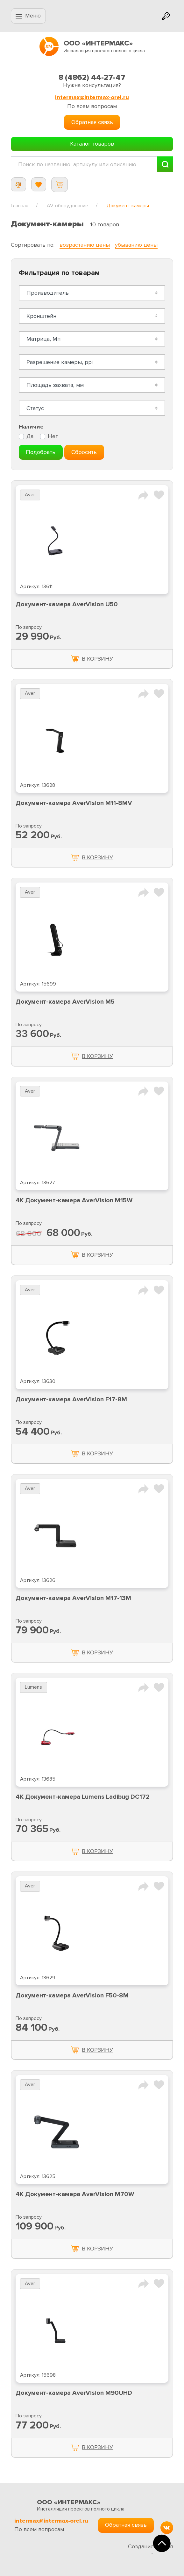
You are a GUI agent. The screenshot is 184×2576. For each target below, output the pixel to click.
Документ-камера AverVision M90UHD (74, 2393)
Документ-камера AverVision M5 (65, 1002)
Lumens (33, 1687)
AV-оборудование (67, 206)
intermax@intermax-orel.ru (92, 97)
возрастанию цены (85, 244)
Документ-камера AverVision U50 (67, 604)
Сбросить (84, 452)
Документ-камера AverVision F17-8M (71, 1399)
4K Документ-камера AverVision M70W (75, 2194)
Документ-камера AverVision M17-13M (73, 1598)
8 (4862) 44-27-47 (92, 77)
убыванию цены (136, 244)
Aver (30, 495)
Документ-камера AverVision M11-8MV (74, 803)
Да (29, 436)
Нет (53, 436)
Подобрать (40, 452)
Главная (19, 206)
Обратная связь (92, 122)
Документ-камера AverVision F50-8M (72, 1995)
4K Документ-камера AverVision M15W (74, 1200)
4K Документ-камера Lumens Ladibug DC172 (83, 1797)
